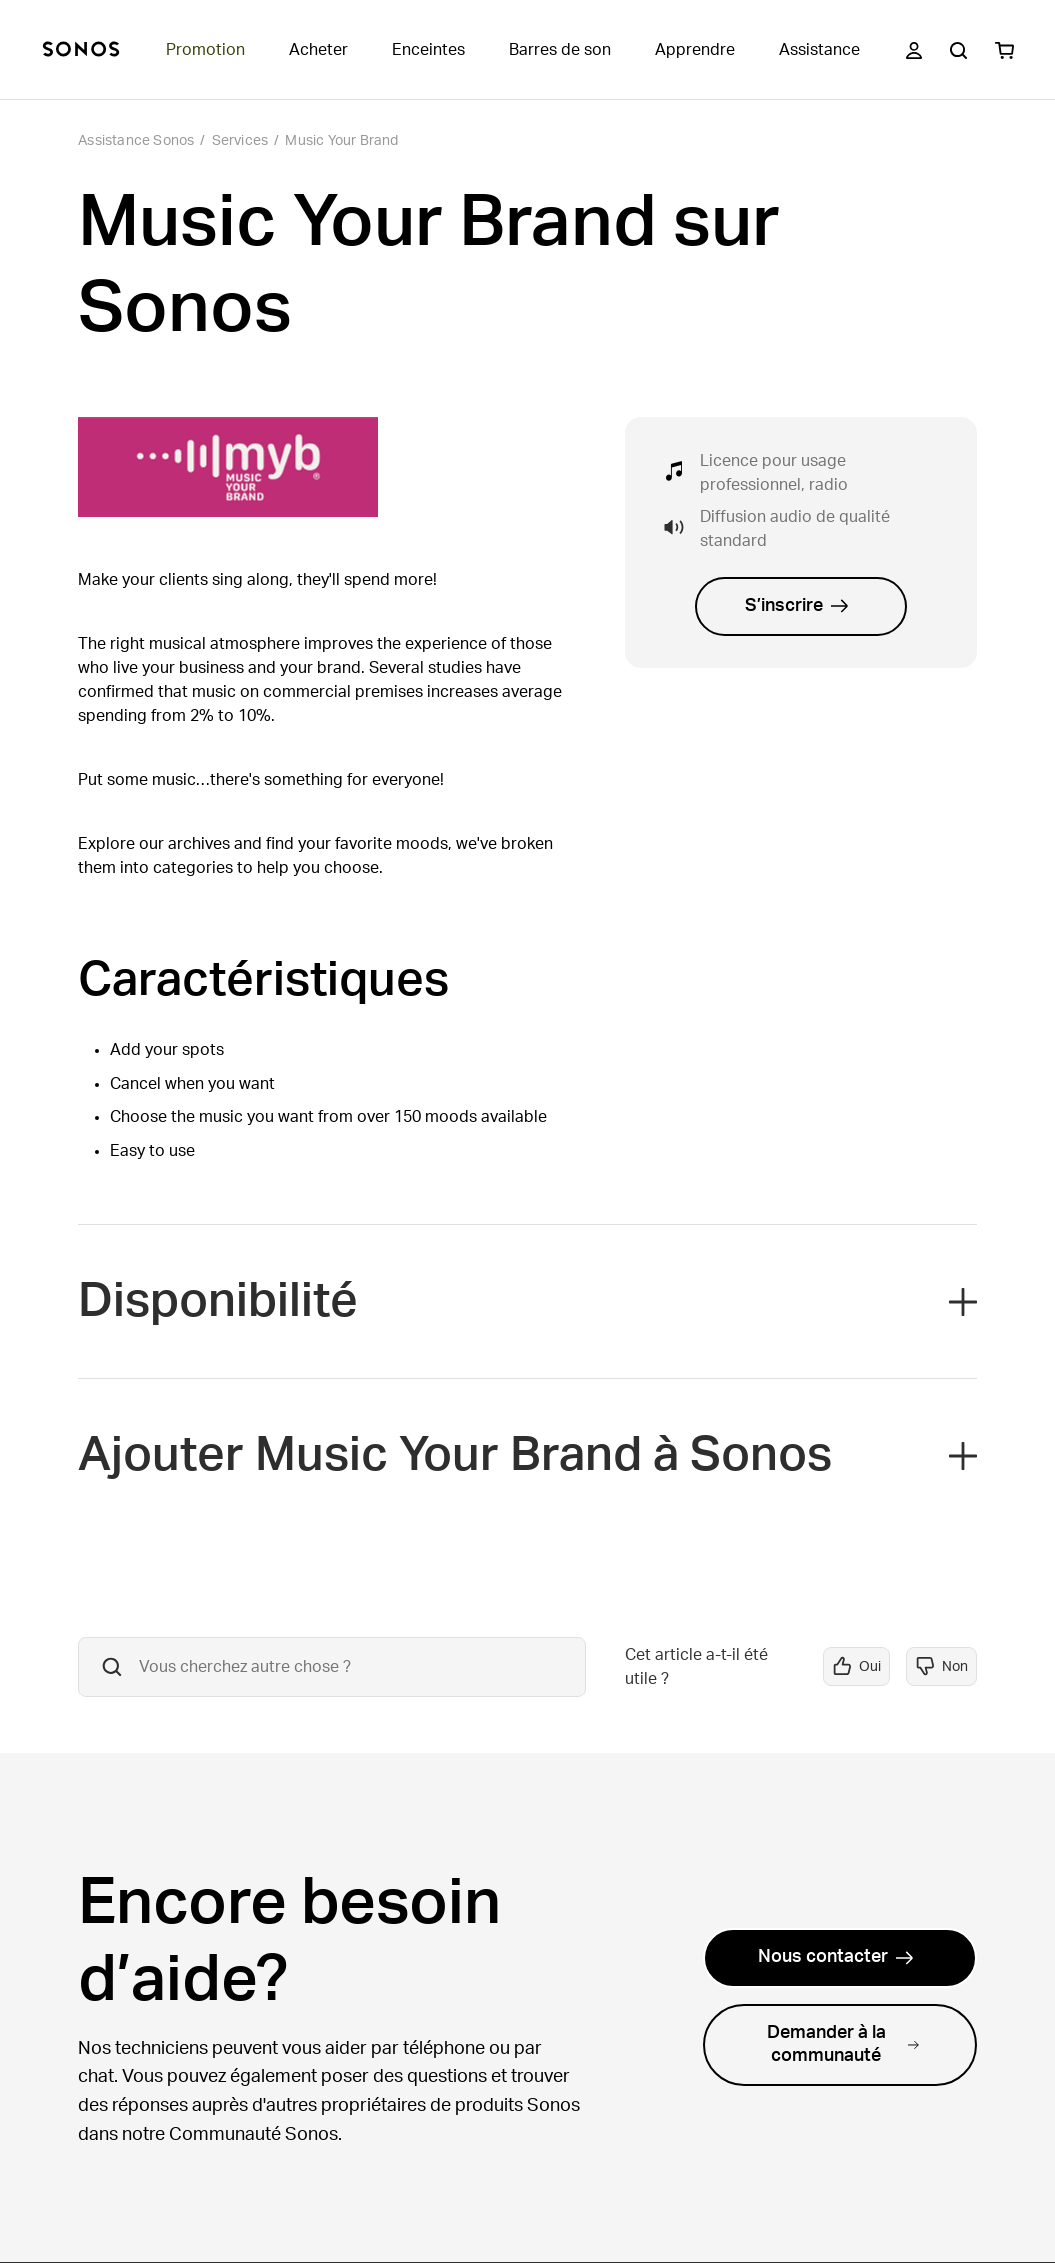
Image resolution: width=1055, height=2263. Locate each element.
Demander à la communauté (843, 2044)
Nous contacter (836, 1957)
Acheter (318, 50)
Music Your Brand (341, 141)
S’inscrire (797, 606)
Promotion (205, 50)
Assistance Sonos (136, 141)
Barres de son (560, 50)
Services (240, 141)
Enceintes (428, 50)
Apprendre (695, 50)
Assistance (819, 50)
